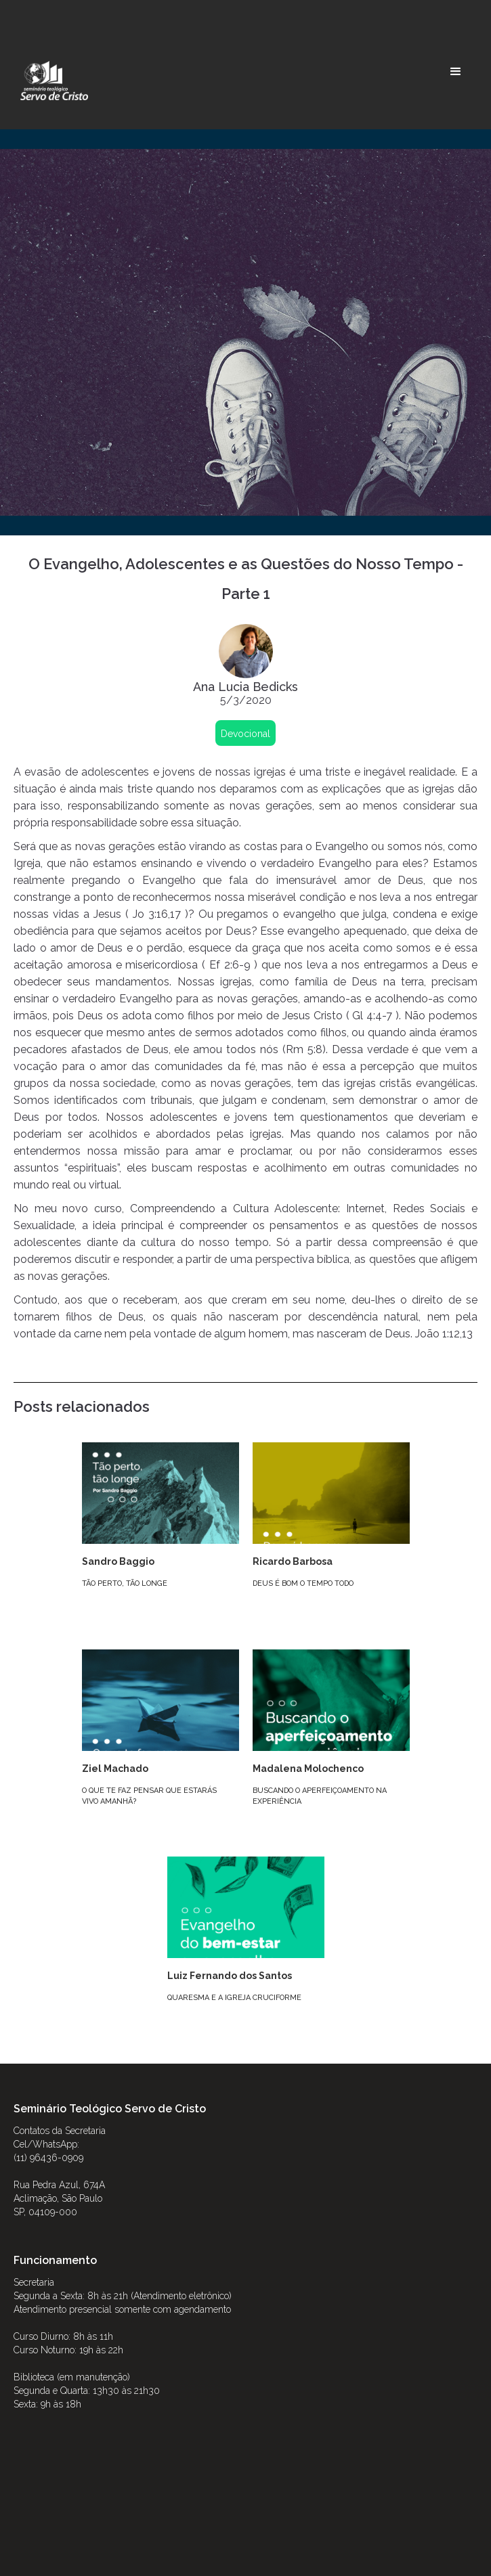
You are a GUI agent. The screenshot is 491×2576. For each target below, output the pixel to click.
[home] (51, 80)
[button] (455, 71)
